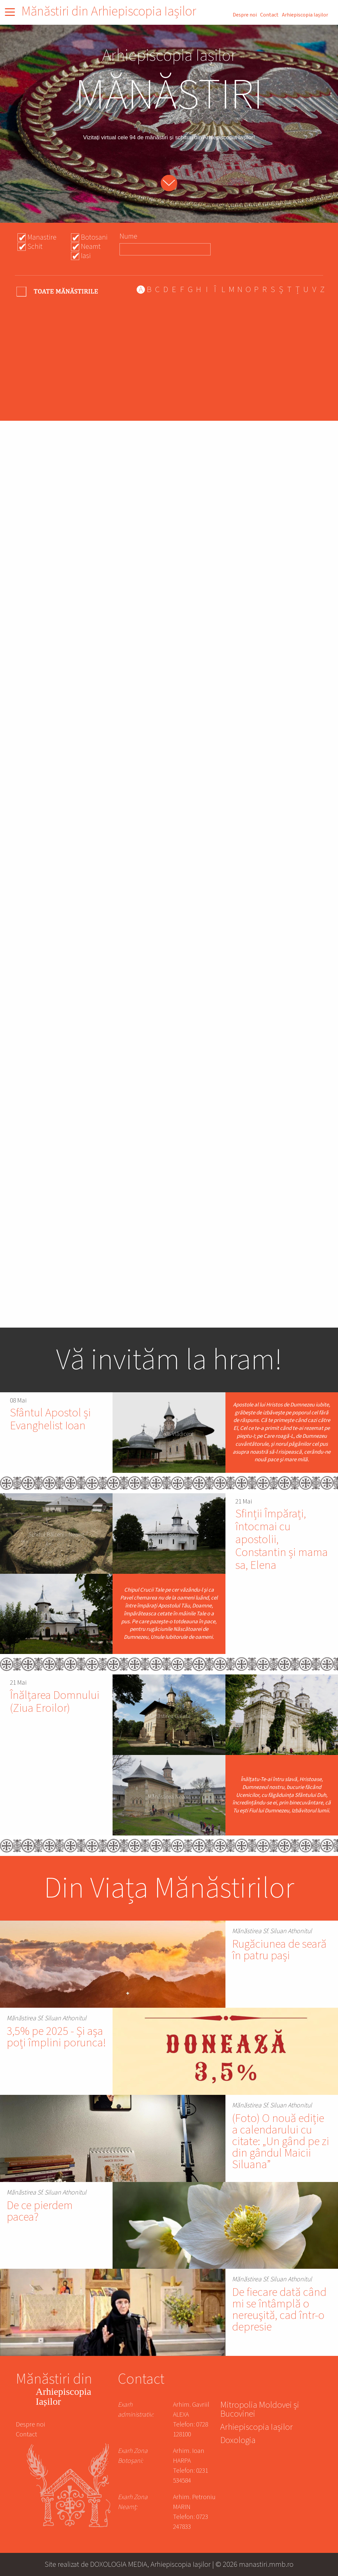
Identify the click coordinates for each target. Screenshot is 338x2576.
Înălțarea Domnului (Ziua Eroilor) (54, 1702)
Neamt (91, 246)
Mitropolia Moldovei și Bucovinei (259, 2410)
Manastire (41, 237)
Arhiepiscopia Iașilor (305, 14)
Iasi (86, 255)
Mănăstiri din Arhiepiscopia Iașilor (108, 11)
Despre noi (245, 14)
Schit (35, 246)
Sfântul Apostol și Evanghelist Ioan (50, 1419)
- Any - (58, 291)
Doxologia (237, 2441)
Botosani (94, 237)
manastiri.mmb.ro (266, 2564)
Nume (128, 236)
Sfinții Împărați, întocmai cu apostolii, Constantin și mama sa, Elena (281, 1539)
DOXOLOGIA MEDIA (118, 2564)
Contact (269, 14)
